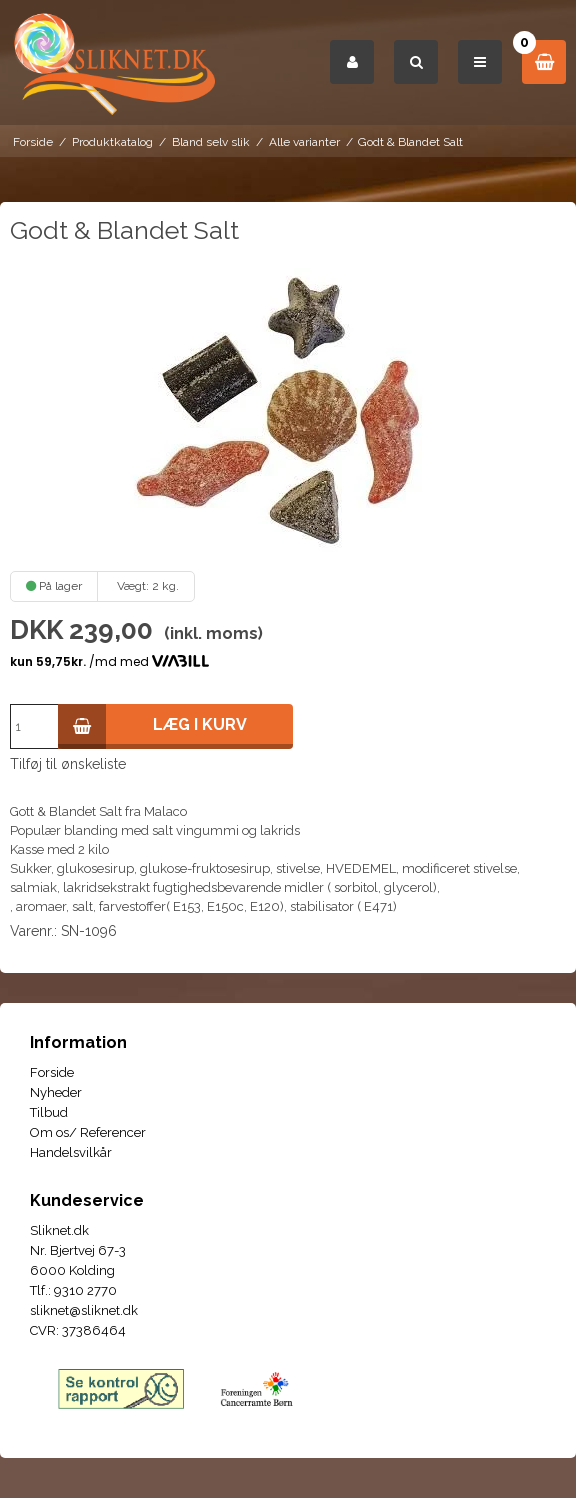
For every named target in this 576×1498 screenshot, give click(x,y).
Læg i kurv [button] (152, 726)
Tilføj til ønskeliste (68, 764)
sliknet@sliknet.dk (84, 1310)
